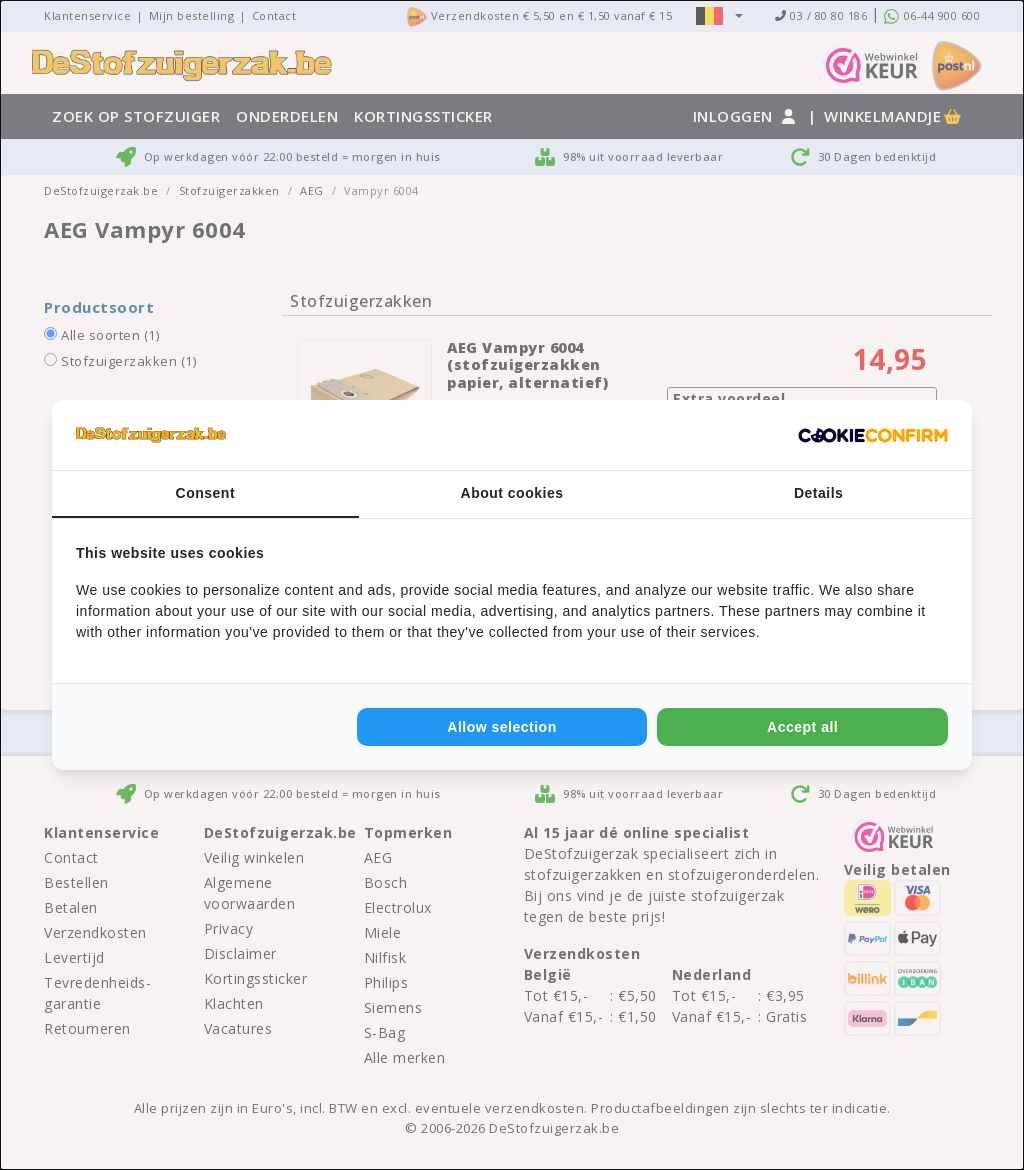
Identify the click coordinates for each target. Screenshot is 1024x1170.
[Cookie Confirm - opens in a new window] (873, 435)
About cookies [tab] (512, 493)
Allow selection (501, 727)
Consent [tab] (206, 493)
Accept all (802, 727)
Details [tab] (818, 493)
